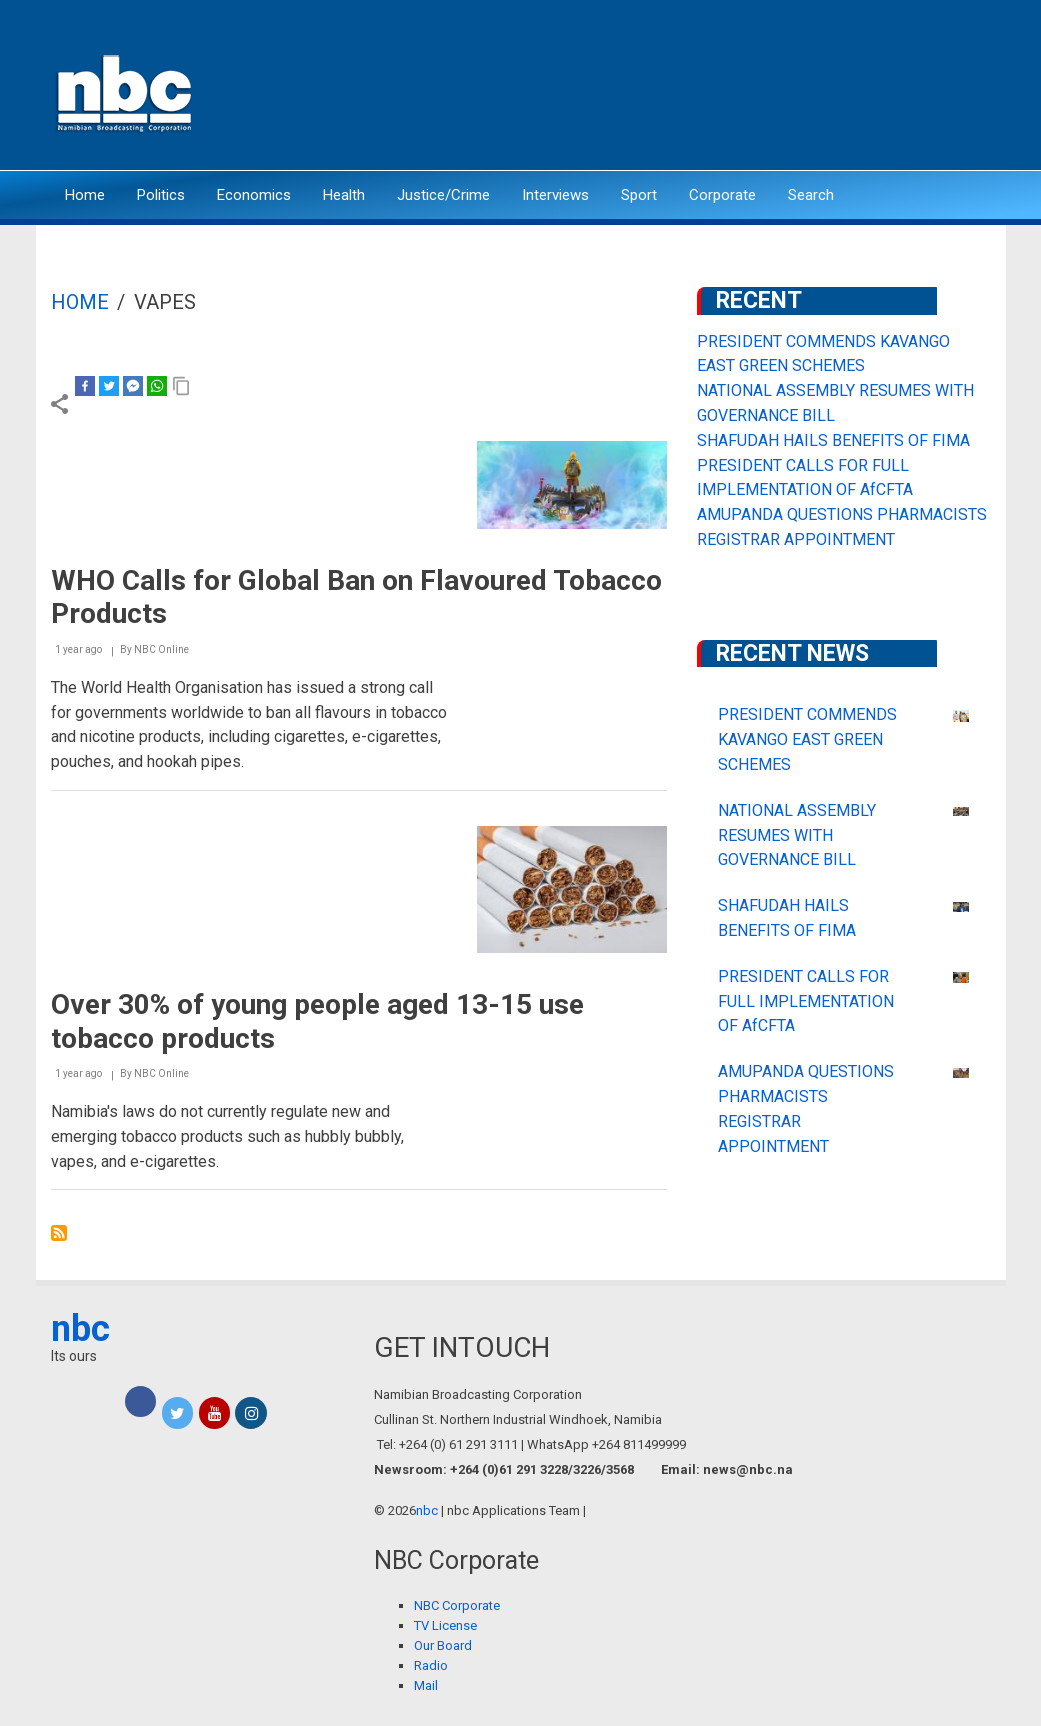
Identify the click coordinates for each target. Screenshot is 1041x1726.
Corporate (722, 195)
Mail (426, 1685)
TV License (445, 1625)
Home (85, 195)
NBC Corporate (457, 1605)
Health (344, 195)
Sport (639, 195)
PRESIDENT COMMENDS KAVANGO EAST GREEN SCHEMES (807, 739)
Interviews (555, 195)
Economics (254, 195)
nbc (80, 1329)
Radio (431, 1665)
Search (811, 195)
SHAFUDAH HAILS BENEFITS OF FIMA (833, 440)
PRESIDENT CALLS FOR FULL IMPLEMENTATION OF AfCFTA (806, 1001)
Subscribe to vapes (59, 1233)
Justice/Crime (443, 195)
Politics (161, 195)
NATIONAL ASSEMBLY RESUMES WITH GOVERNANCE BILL (797, 835)
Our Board (443, 1645)
